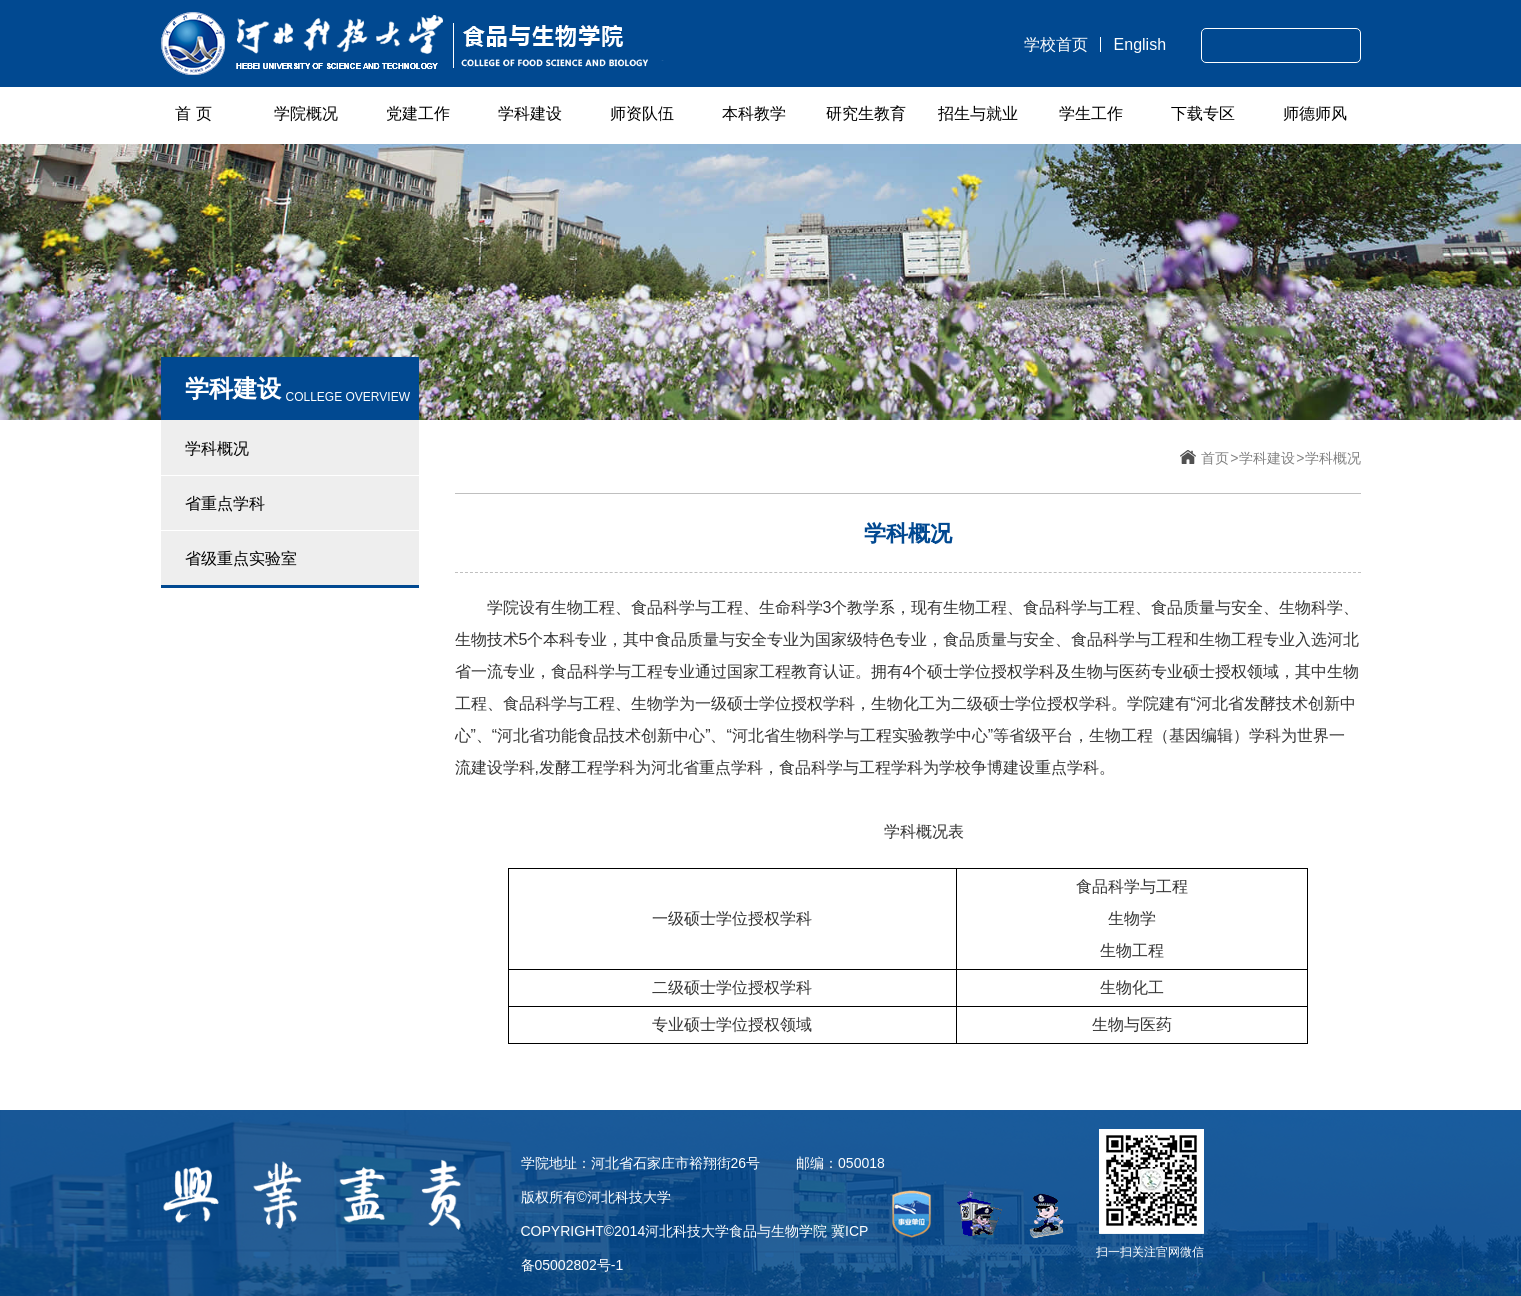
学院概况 (306, 113)
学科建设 (530, 113)
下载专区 (1203, 113)
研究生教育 (866, 113)
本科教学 (754, 113)
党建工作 (418, 113)
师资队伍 (642, 113)
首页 (1215, 458)
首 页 (193, 113)
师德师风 (1315, 113)
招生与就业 (978, 113)
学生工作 (1091, 113)
